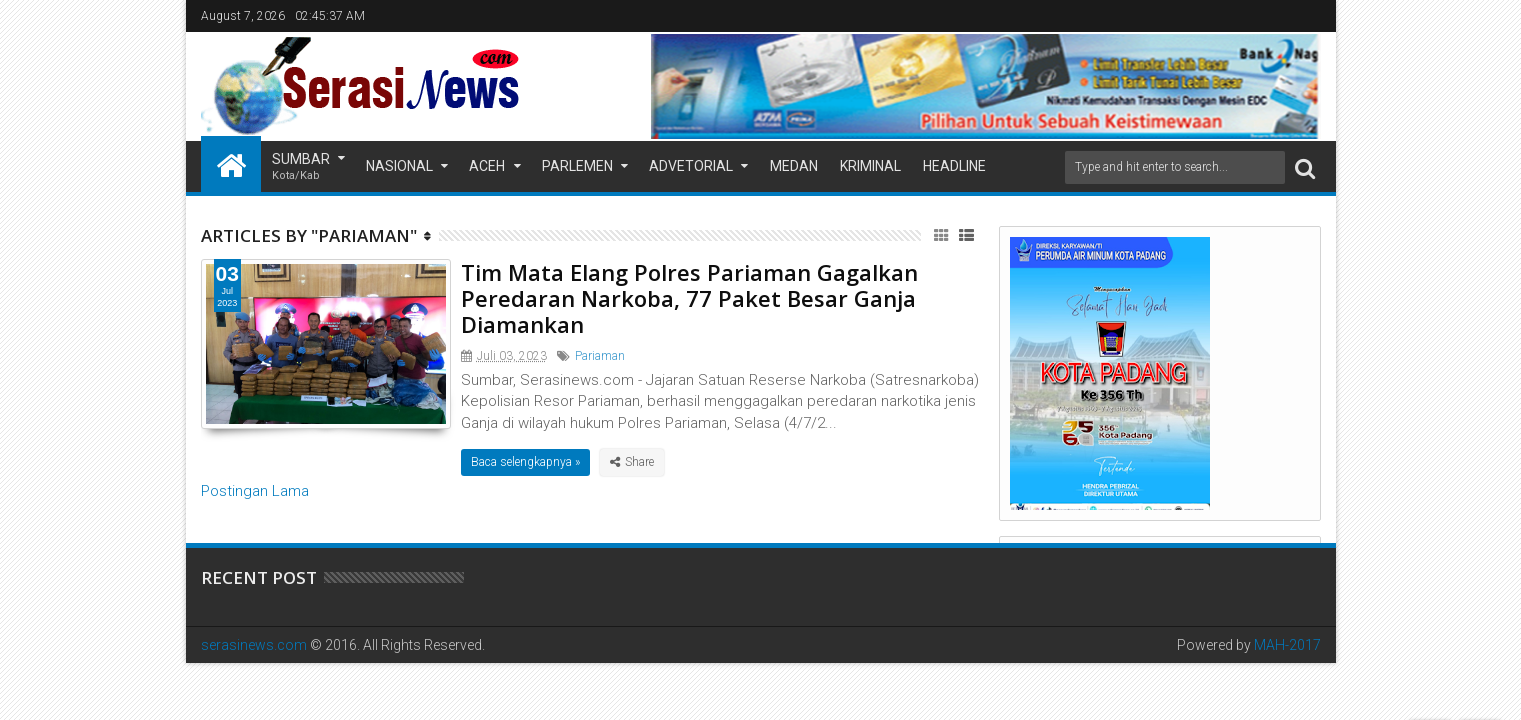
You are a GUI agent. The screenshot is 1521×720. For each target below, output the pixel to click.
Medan (794, 166)
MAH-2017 (1287, 645)
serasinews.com (254, 645)
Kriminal (870, 166)
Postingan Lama (255, 491)
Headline (954, 166)
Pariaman (600, 356)
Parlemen (577, 166)
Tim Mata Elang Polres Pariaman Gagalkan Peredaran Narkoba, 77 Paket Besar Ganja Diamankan (689, 298)
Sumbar (301, 167)
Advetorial (691, 166)
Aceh (487, 166)
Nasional (399, 166)
